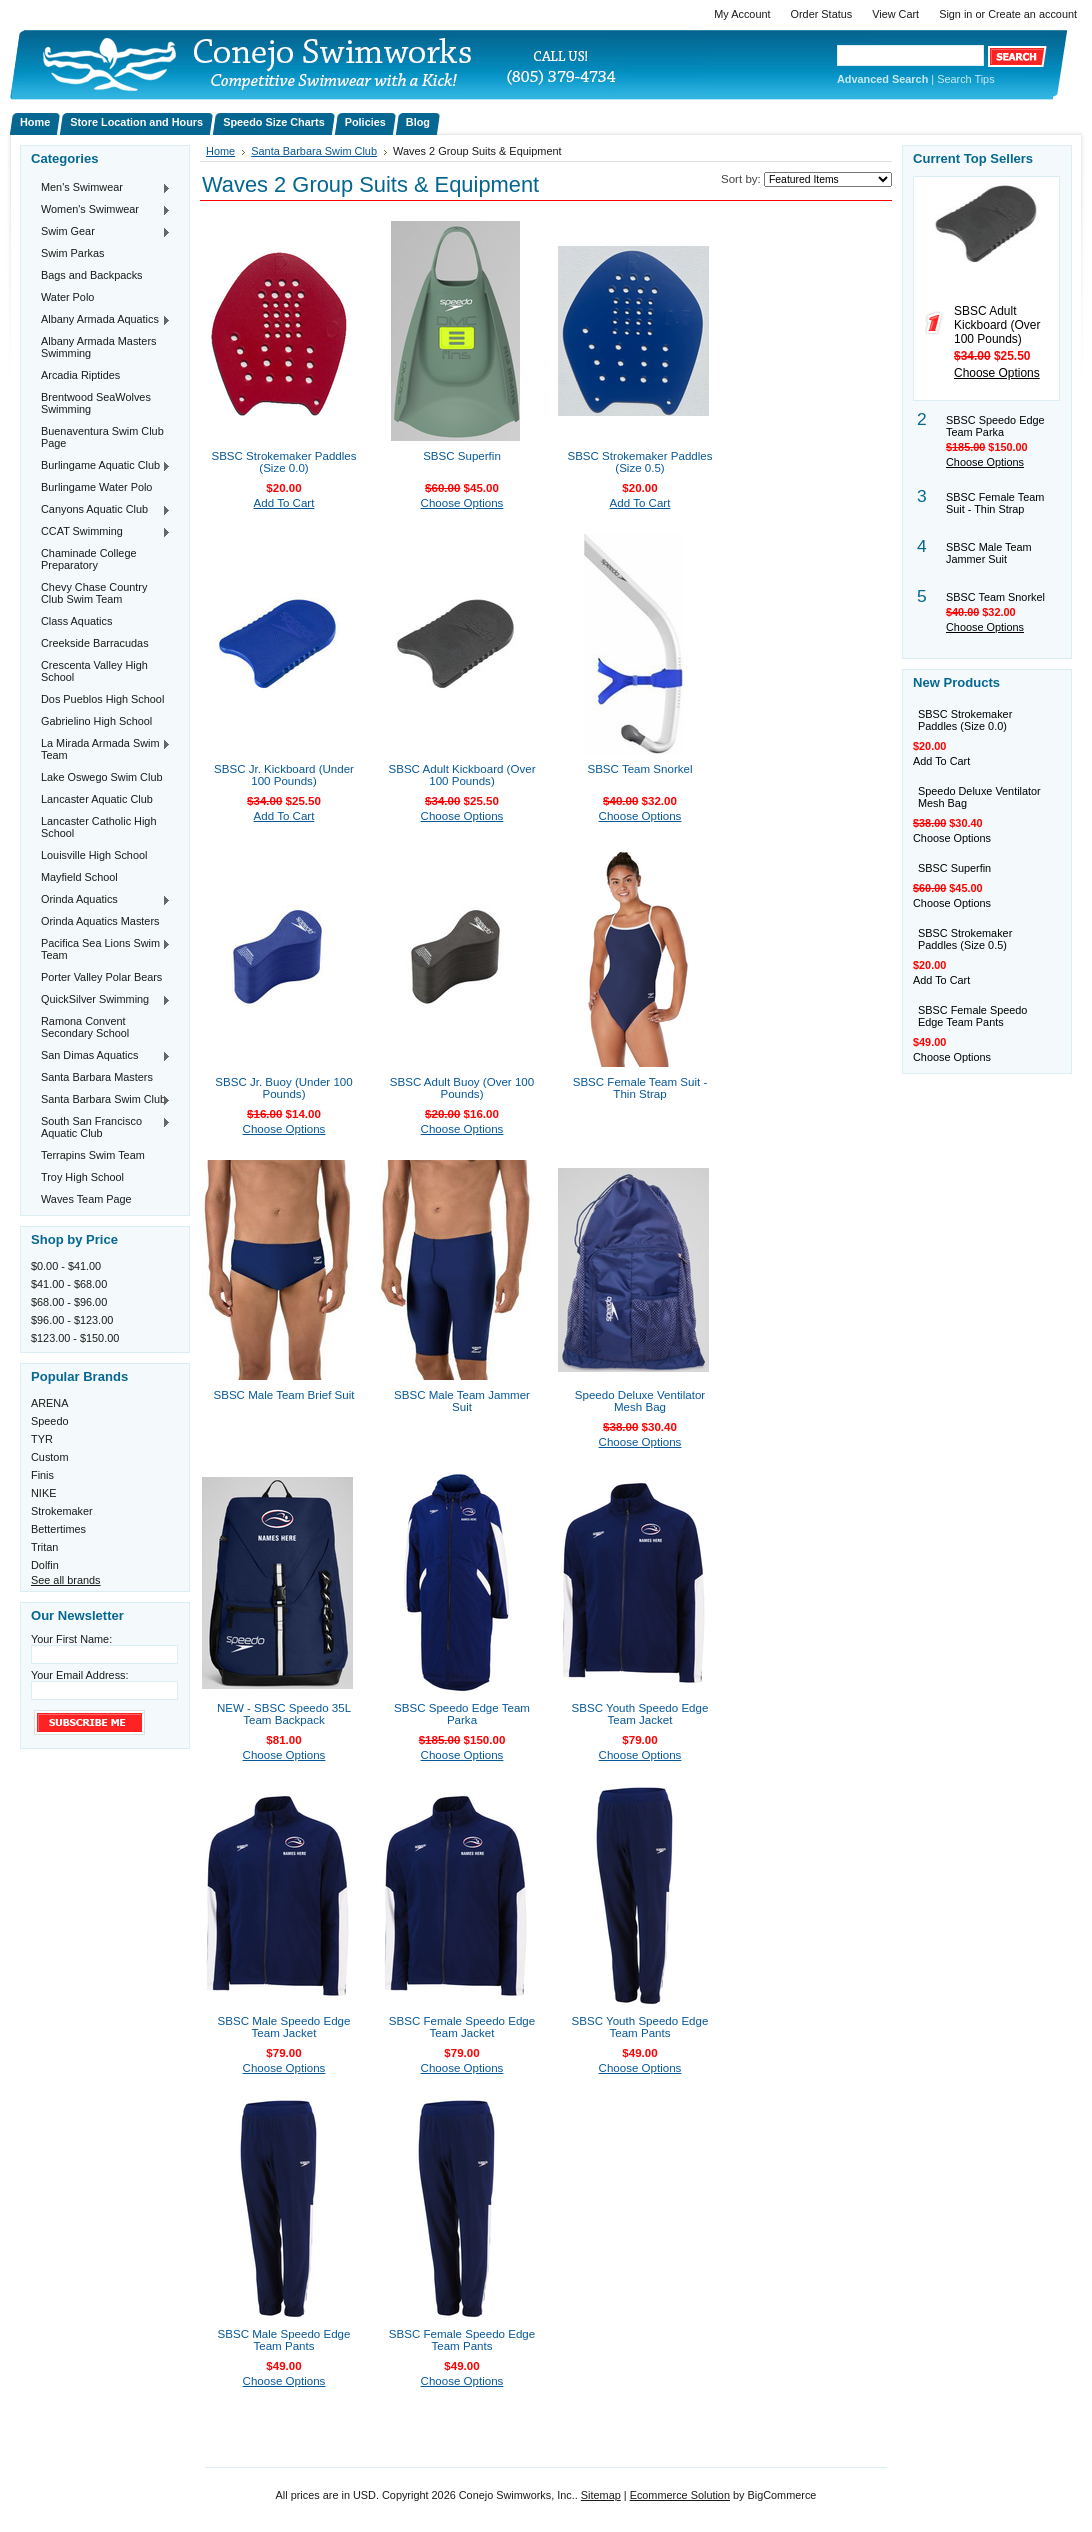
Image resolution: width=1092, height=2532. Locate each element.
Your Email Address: (80, 1675)
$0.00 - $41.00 (66, 1266)
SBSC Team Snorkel (639, 769)
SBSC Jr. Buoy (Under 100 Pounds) (283, 1088)
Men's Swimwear (101, 188)
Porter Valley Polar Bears (101, 977)
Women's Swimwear (101, 210)
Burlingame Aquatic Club (101, 466)
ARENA (49, 1403)
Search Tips (965, 79)
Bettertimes (58, 1529)
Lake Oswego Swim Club (102, 777)
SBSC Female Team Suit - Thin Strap (640, 1088)
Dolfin (45, 1565)
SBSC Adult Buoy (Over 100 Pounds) (462, 1088)
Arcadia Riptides (80, 375)
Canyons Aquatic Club (101, 510)
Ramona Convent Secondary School (85, 1027)
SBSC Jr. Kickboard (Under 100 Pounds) (284, 775)
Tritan (44, 1547)
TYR (42, 1439)
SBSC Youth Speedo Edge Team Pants (640, 2027)
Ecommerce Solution (680, 2495)
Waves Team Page (86, 1199)
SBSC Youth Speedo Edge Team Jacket (640, 1714)
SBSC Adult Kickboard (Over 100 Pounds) (462, 775)
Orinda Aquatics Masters (100, 921)
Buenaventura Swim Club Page (102, 437)
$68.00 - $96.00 (69, 1302)
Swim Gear (101, 232)
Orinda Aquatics (101, 900)
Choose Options (462, 503)
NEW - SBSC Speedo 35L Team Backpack (284, 1714)
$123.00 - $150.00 (75, 1338)
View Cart (895, 14)
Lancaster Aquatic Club (97, 799)
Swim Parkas (72, 253)
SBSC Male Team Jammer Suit (462, 1401)
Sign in (955, 14)
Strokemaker (62, 1511)
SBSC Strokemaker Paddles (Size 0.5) (639, 462)
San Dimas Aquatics (101, 1056)
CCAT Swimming (101, 532)
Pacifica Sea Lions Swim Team (101, 949)
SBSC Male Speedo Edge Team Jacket (284, 2027)
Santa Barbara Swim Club (101, 1100)
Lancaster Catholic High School (98, 827)
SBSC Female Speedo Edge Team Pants (462, 2340)
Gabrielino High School (96, 721)
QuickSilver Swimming (101, 1000)
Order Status (822, 14)
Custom (49, 1457)
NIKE (43, 1493)
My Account (742, 14)
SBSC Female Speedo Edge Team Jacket (462, 2027)
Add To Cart (284, 503)
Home (220, 151)
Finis (42, 1475)
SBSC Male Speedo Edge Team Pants (284, 2340)
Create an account (1032, 14)
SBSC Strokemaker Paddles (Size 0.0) (283, 462)
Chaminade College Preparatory (89, 559)
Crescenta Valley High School (94, 671)
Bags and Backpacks (92, 275)
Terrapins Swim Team (93, 1155)
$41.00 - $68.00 (69, 1284)
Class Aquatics (76, 621)
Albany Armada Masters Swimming (98, 347)
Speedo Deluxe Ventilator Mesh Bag (640, 1401)
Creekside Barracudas (95, 643)
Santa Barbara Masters (97, 1077)
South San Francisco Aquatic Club (101, 1127)
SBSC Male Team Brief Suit (284, 1395)
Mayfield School (79, 877)
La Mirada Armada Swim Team (101, 749)
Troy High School (82, 1177)
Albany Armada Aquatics (101, 320)
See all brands (66, 1580)
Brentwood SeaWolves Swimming (96, 403)
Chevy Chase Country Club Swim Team (94, 593)
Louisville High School (94, 855)
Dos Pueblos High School (102, 699)
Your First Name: (71, 1639)
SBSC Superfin (462, 456)
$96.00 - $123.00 (72, 1320)
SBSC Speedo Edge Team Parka (462, 1714)
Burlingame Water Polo (96, 487)
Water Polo (67, 297)
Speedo (50, 1421)
